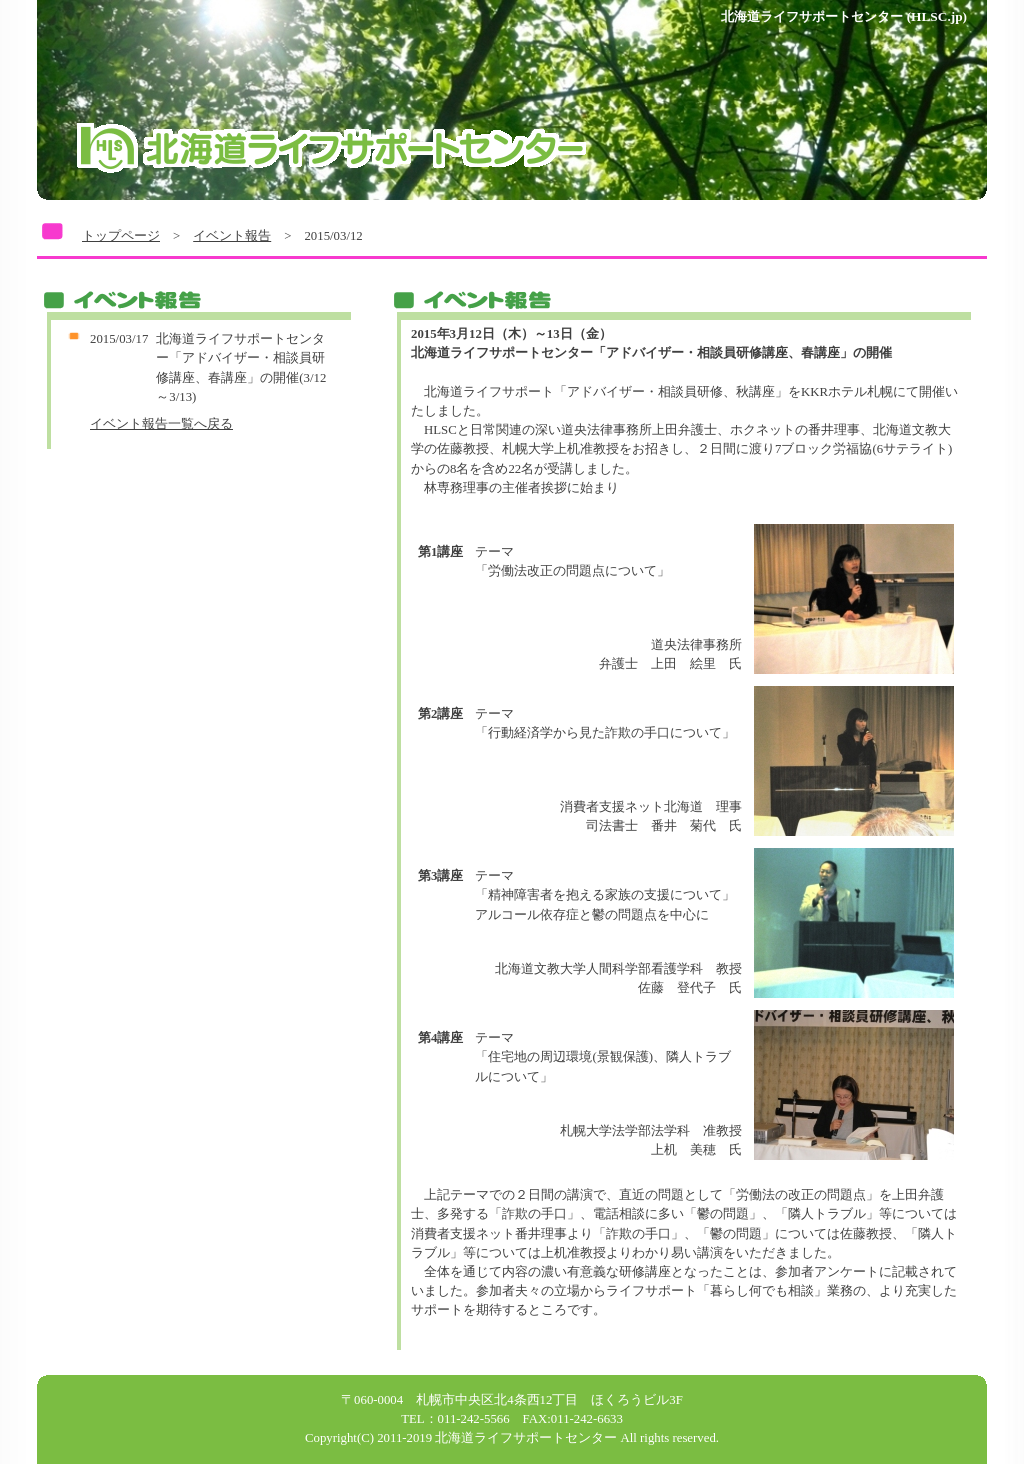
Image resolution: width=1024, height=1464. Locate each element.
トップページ (121, 236)
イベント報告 (232, 236)
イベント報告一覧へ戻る (161, 424)
